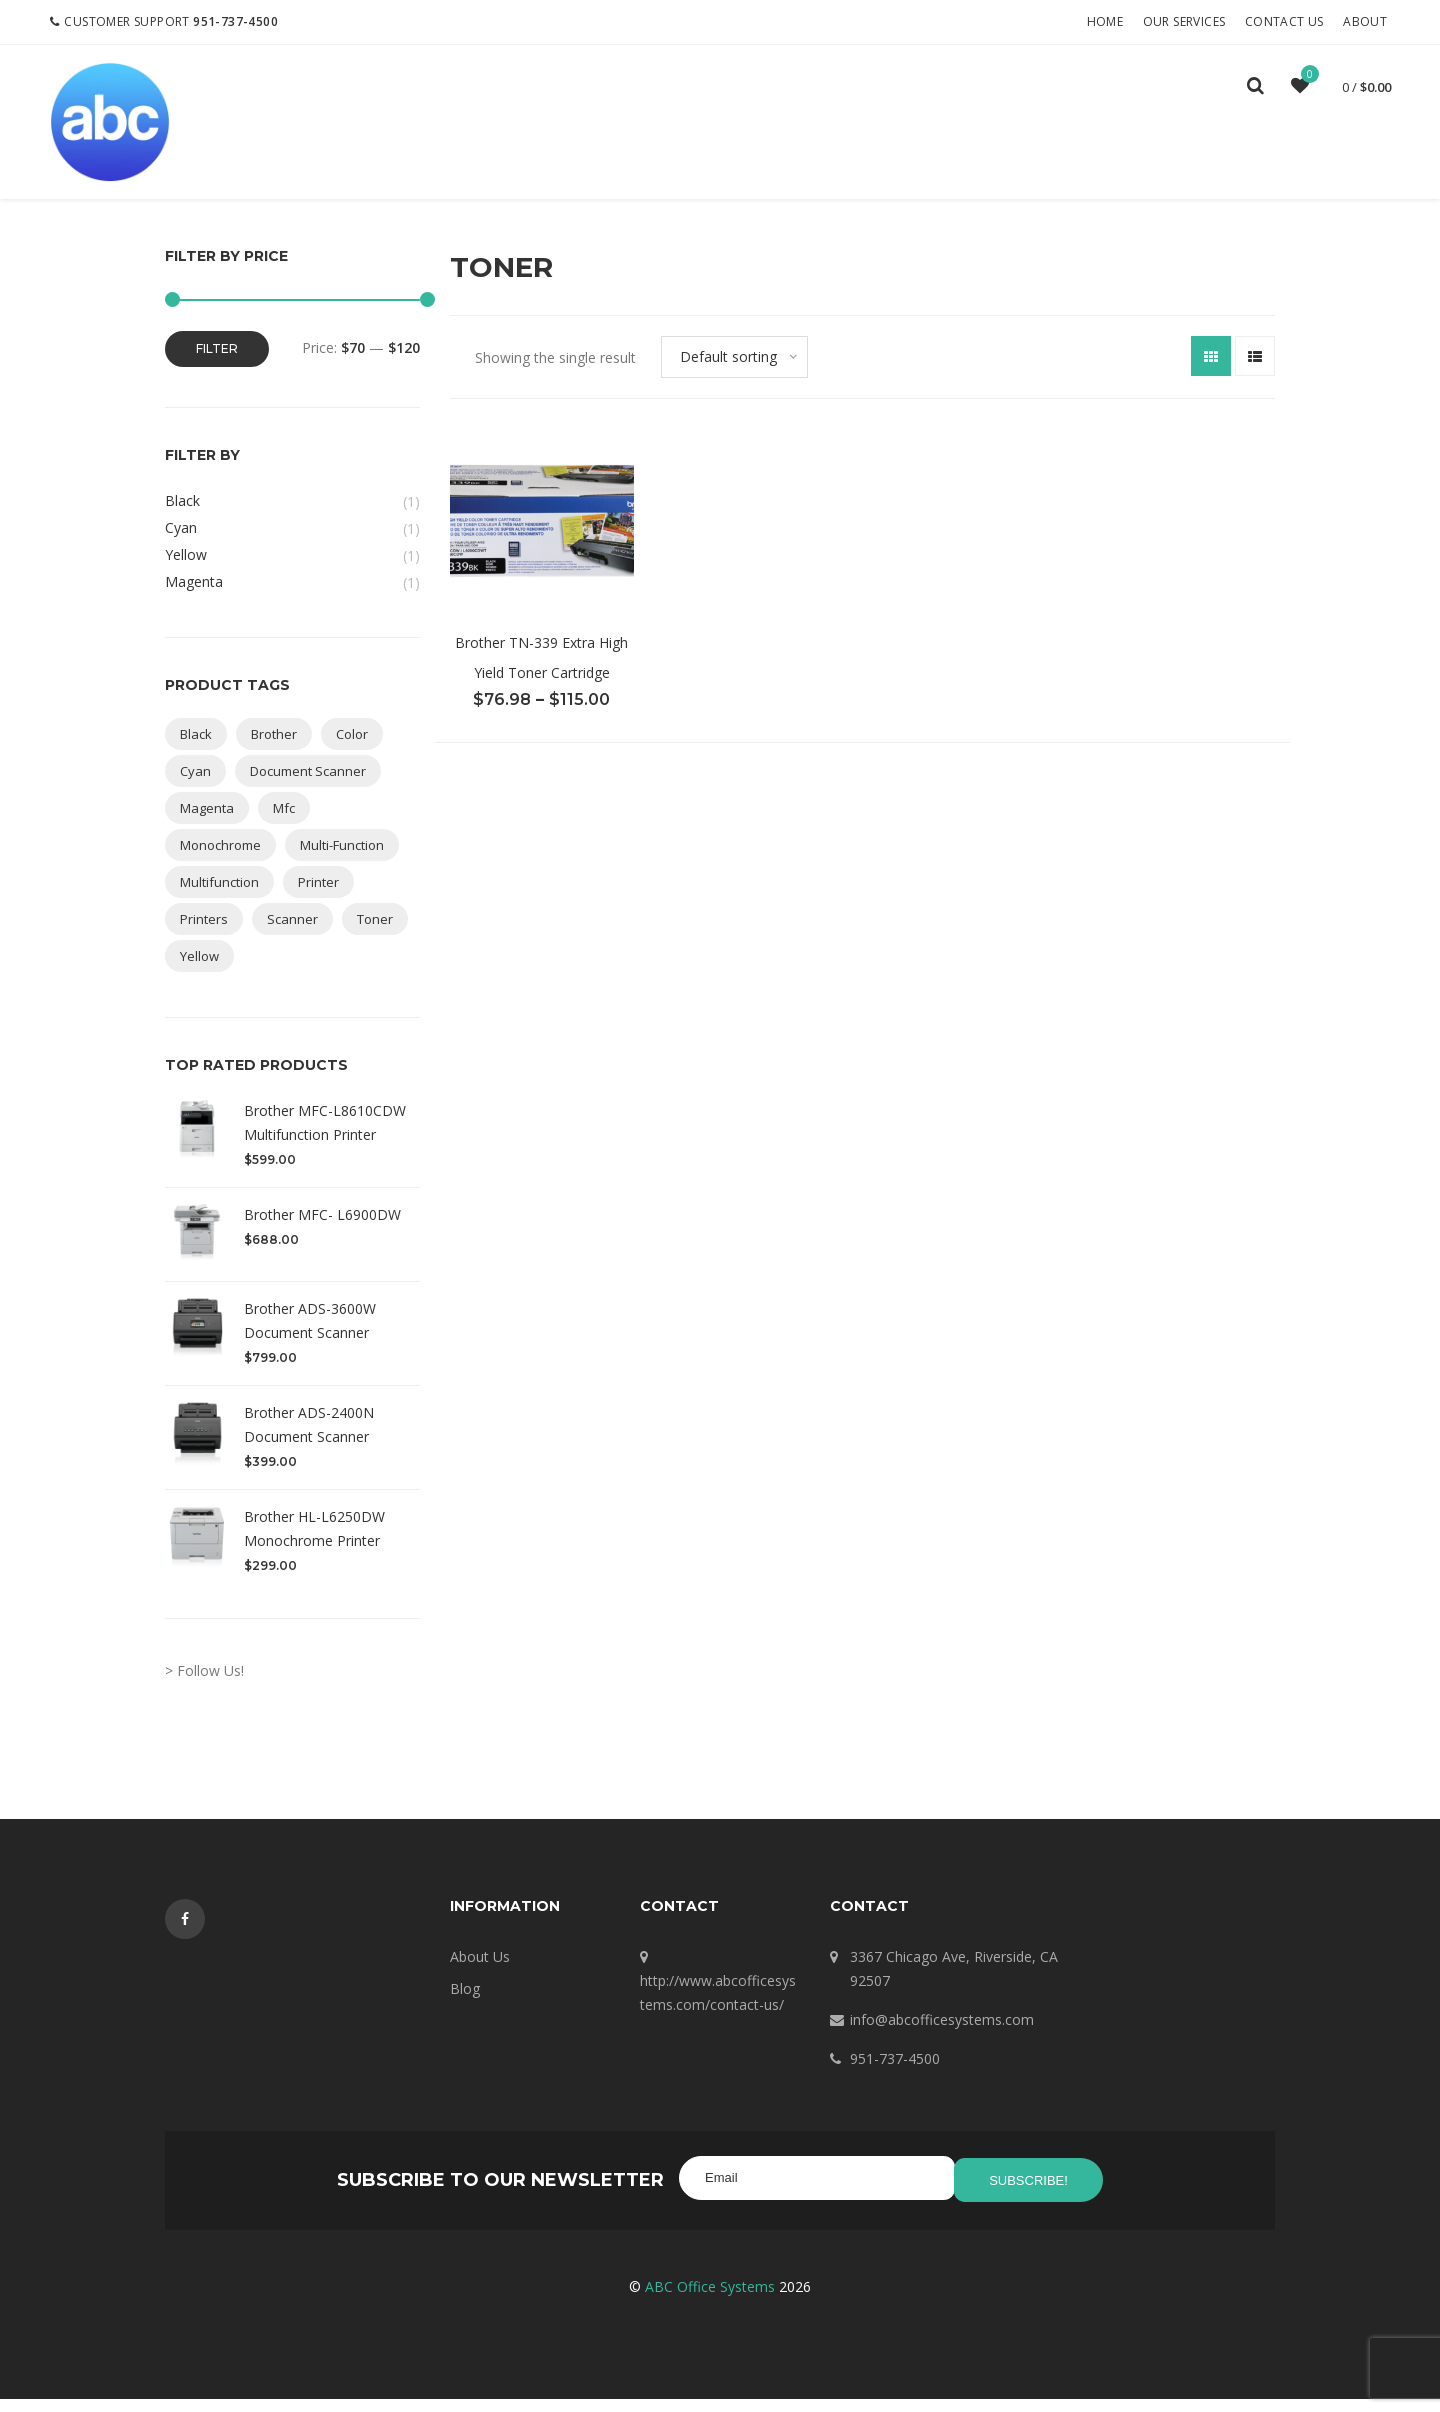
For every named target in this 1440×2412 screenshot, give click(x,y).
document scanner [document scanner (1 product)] (308, 789)
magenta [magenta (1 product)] (207, 826)
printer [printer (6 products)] (318, 900)
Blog (465, 2006)
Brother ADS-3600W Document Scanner (310, 1338)
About (1368, 21)
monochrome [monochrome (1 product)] (220, 863)
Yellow (186, 572)
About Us (480, 1974)
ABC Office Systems (710, 2299)
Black (182, 518)
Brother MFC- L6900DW (322, 1232)
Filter (217, 366)
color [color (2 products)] (352, 752)
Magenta (194, 599)
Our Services (1186, 21)
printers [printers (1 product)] (204, 937)
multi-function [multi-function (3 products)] (342, 863)
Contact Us (1287, 21)
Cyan (181, 545)
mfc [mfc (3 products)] (284, 826)
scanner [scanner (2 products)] (292, 937)
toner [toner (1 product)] (375, 937)
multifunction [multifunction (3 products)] (219, 900)
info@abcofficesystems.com (942, 2037)
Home (1107, 21)
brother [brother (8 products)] (274, 752)
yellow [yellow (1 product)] (199, 974)
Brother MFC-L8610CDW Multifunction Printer (325, 1140)
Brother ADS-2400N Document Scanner (309, 1442)
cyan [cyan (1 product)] (195, 789)
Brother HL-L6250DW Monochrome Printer (314, 1546)
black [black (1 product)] (196, 752)
